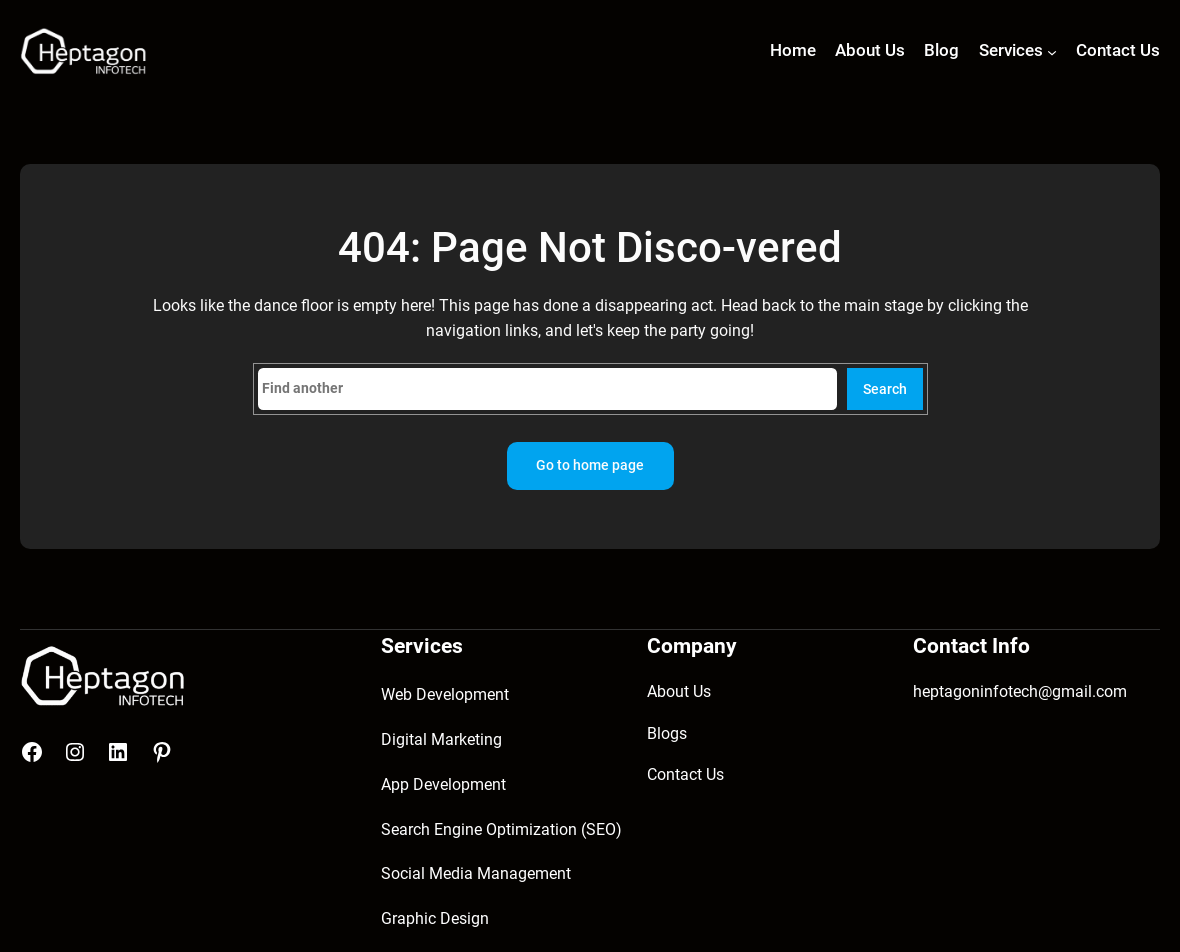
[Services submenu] (1052, 52)
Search (885, 389)
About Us (679, 691)
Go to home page (590, 465)
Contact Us (685, 774)
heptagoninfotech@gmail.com (1020, 691)
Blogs (667, 733)
